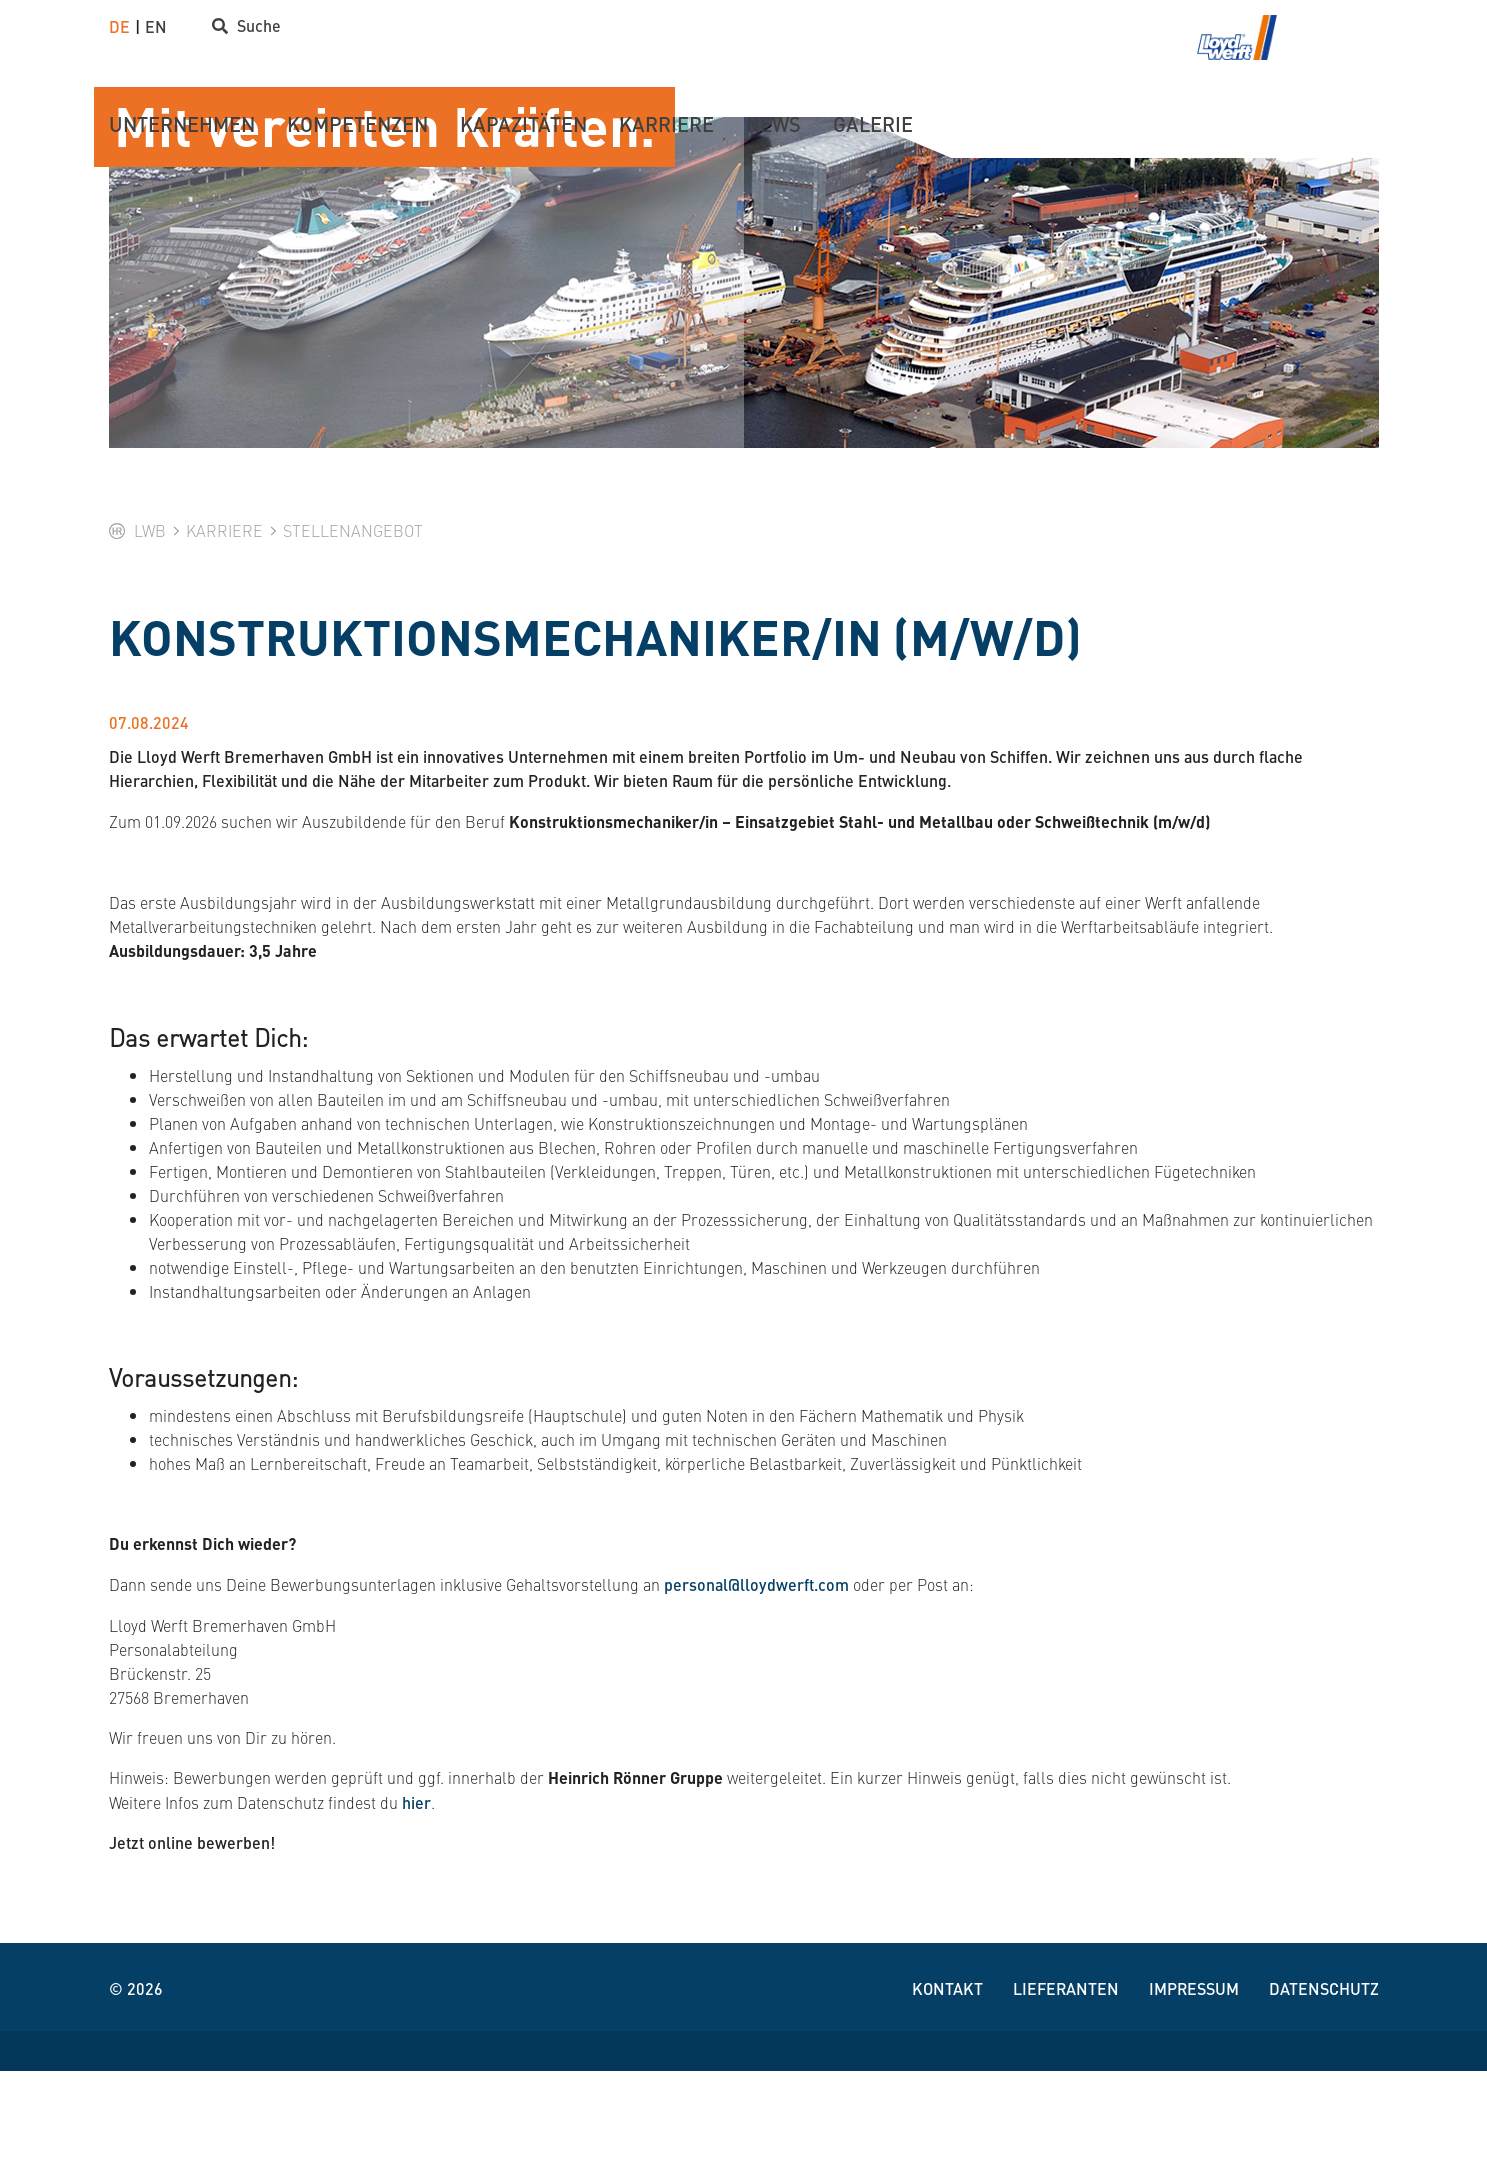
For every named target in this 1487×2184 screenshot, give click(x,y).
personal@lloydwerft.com (756, 1697)
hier (416, 1915)
